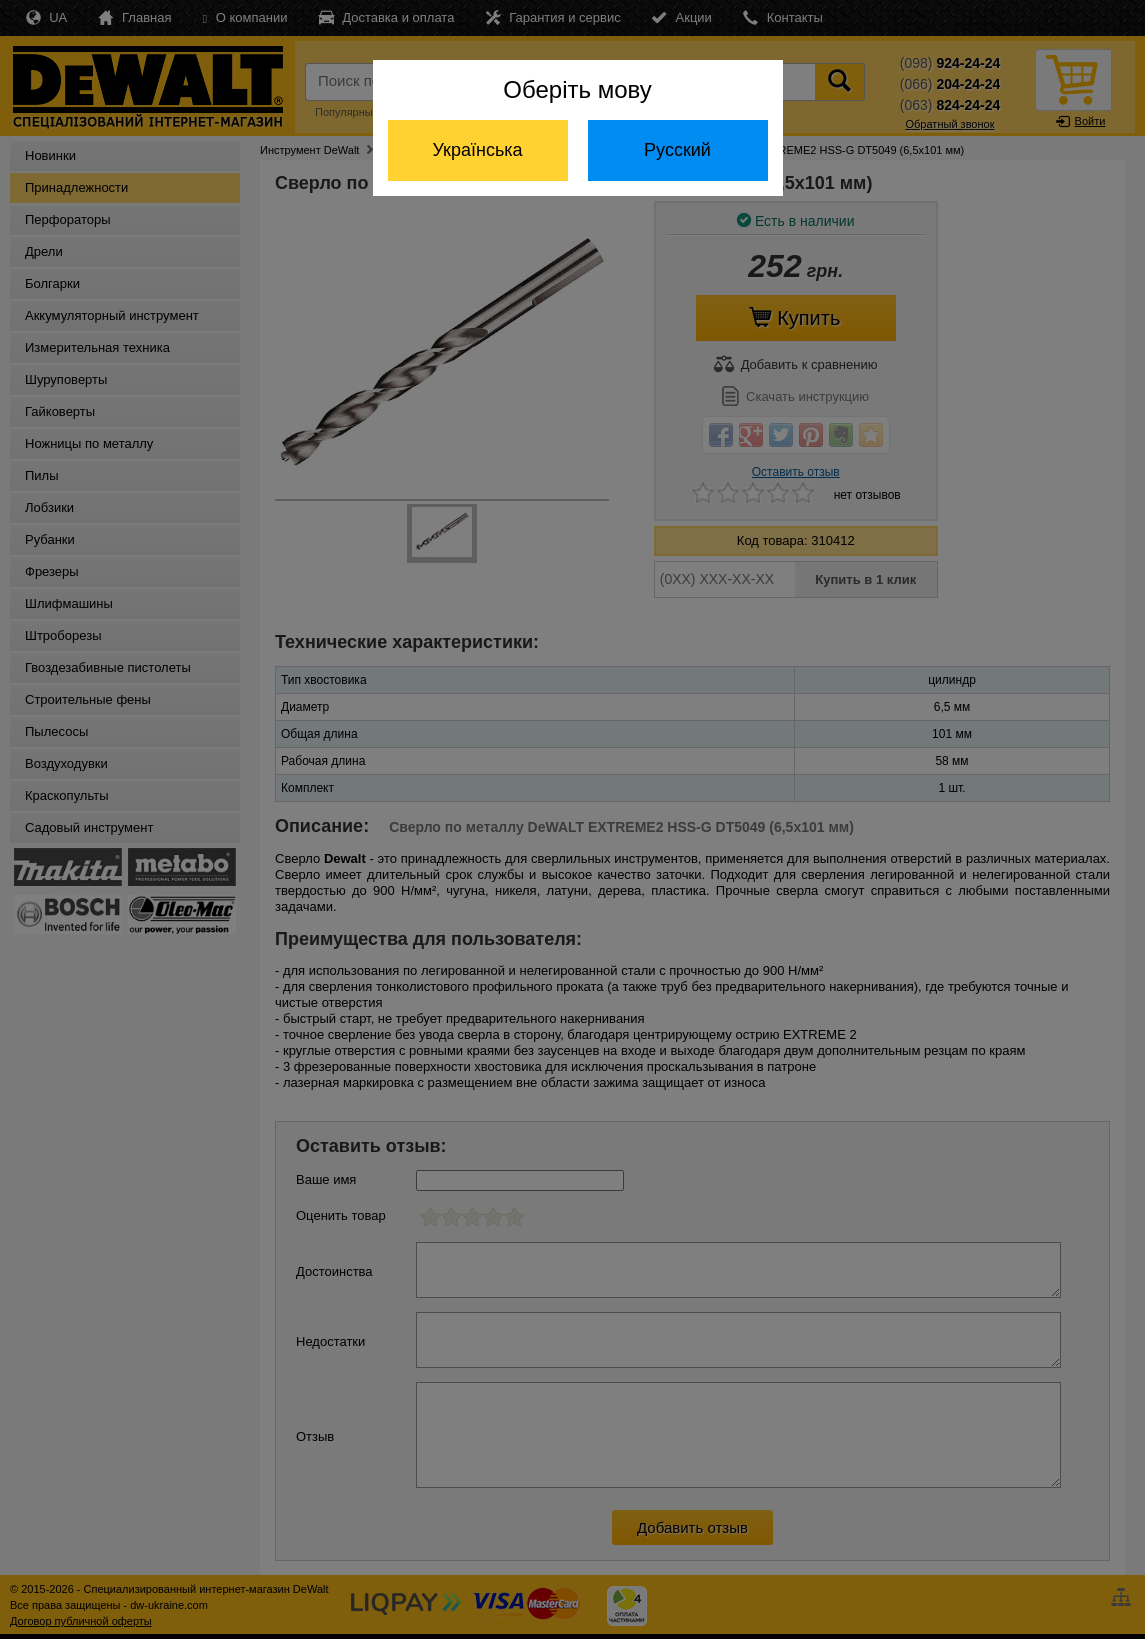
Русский (677, 150)
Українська (477, 150)
